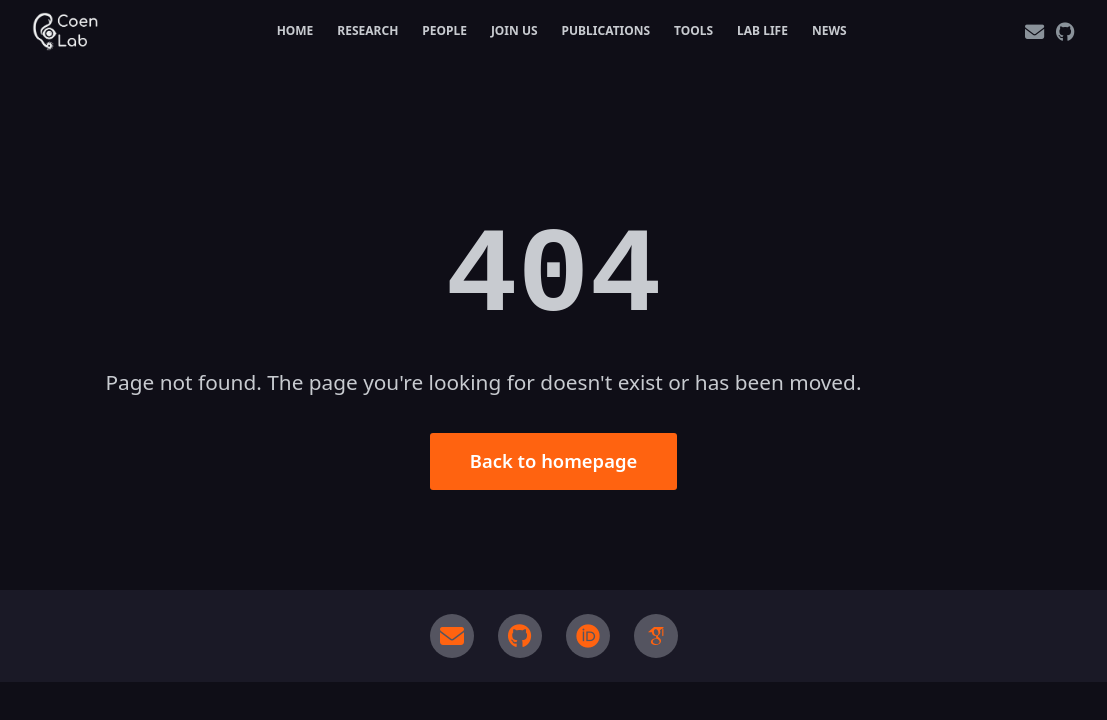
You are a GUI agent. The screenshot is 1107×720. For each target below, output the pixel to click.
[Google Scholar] (656, 636)
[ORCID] (588, 636)
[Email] (1034, 32)
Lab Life (762, 30)
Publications (606, 30)
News (829, 30)
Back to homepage (553, 460)
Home (295, 30)
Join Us (514, 30)
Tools (693, 30)
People (444, 30)
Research (367, 30)
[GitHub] (1065, 32)
